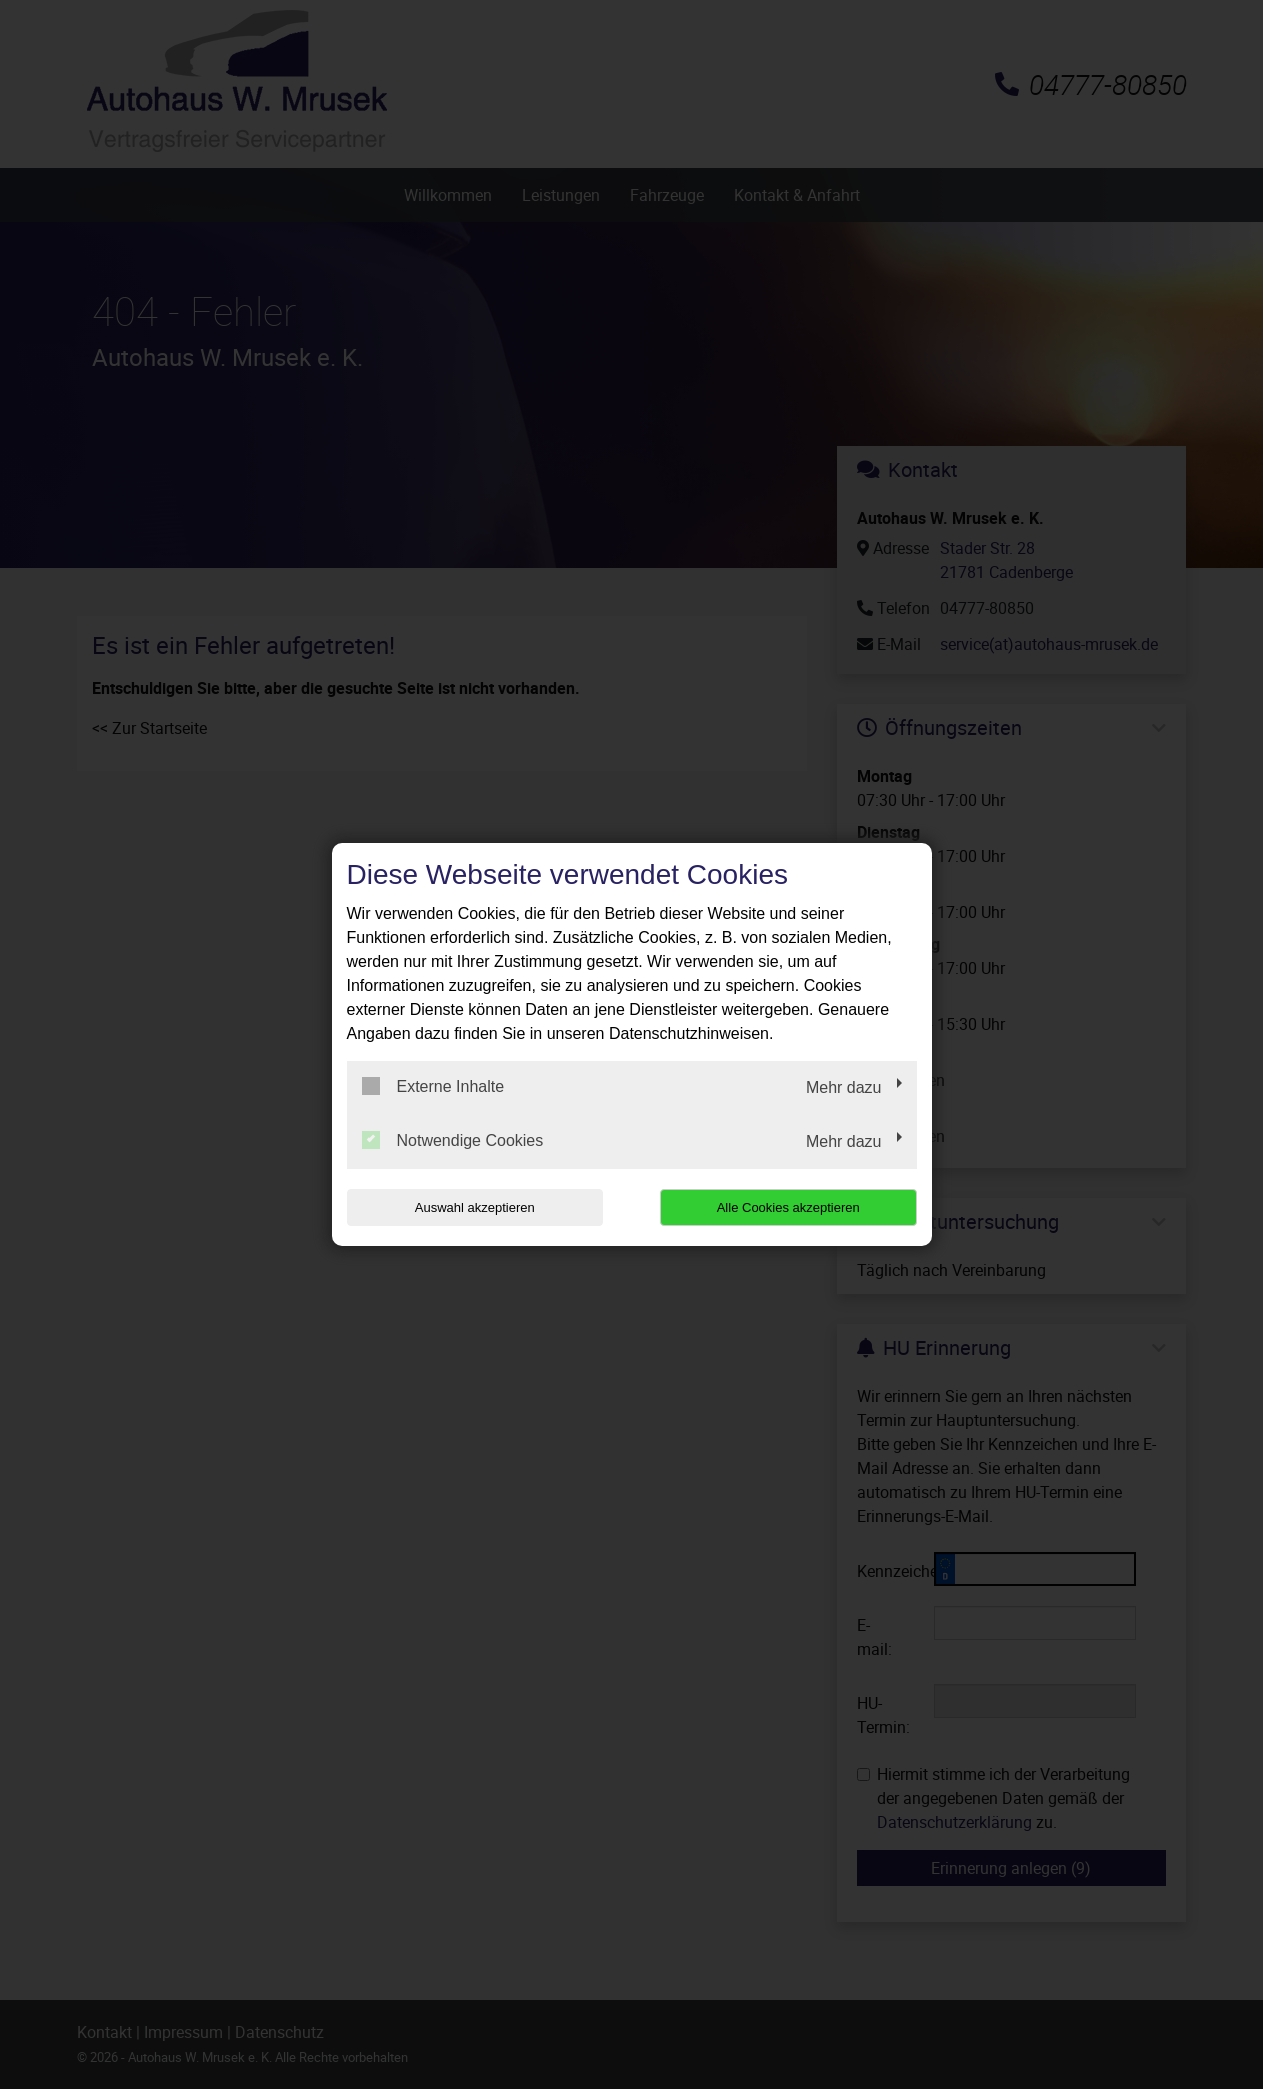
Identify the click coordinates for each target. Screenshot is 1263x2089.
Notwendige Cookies (453, 1140)
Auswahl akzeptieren (475, 1207)
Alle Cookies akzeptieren (788, 1207)
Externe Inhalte (433, 1086)
